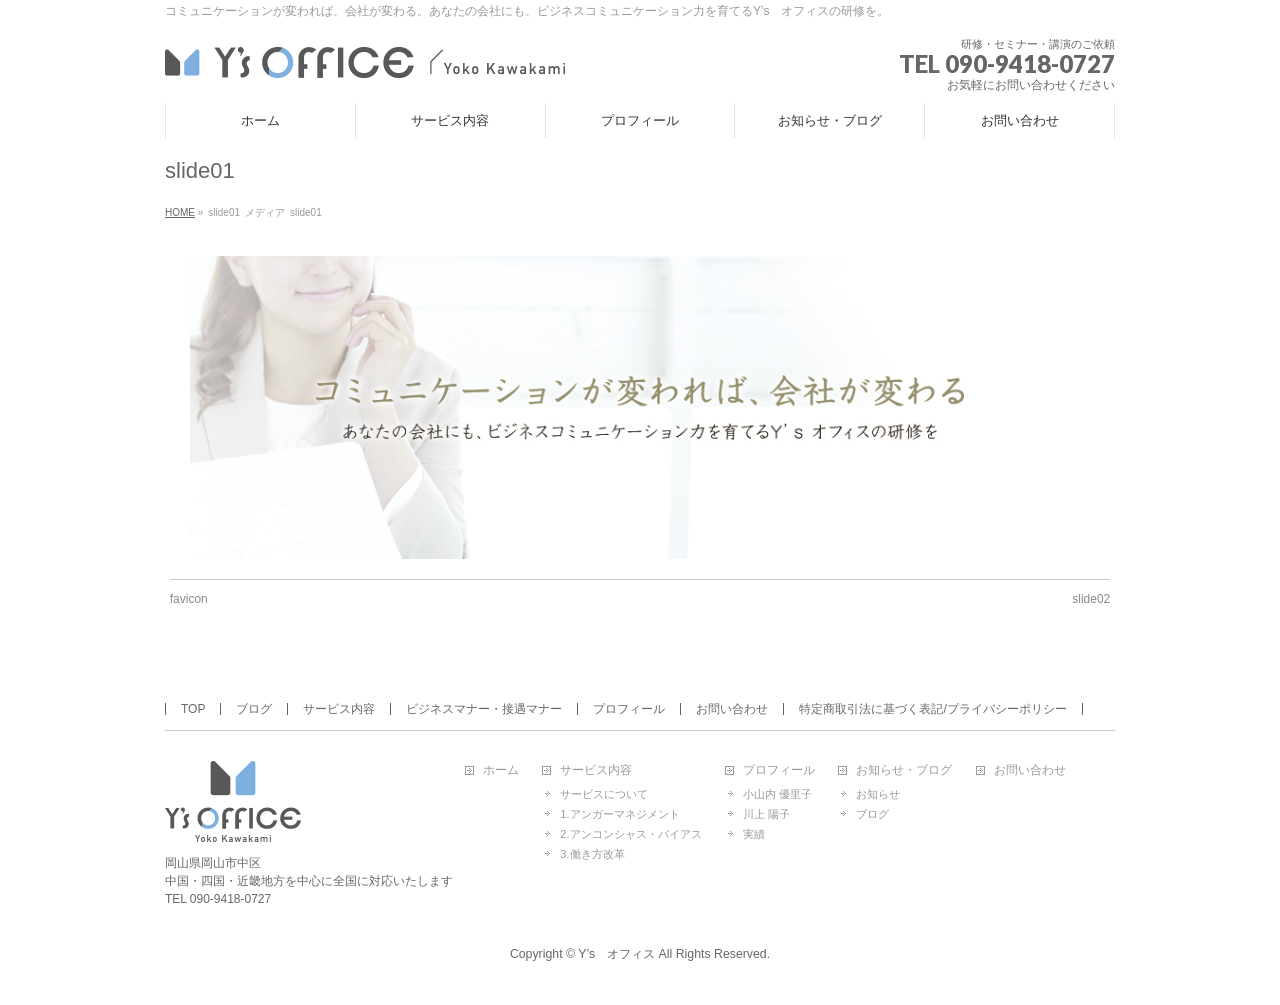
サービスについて (604, 794)
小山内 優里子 (777, 794)
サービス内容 (339, 709)
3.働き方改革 (592, 854)
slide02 (1091, 599)
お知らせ (878, 794)
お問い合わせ (732, 709)
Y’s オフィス (616, 954)
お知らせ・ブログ (904, 770)
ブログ (254, 709)
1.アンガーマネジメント (619, 814)
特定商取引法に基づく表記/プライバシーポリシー (932, 709)
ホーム (501, 770)
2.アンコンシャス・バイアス (630, 834)
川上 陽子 (766, 814)
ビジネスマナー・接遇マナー (484, 709)
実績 (754, 834)
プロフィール (629, 709)
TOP (193, 709)
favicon (189, 599)
